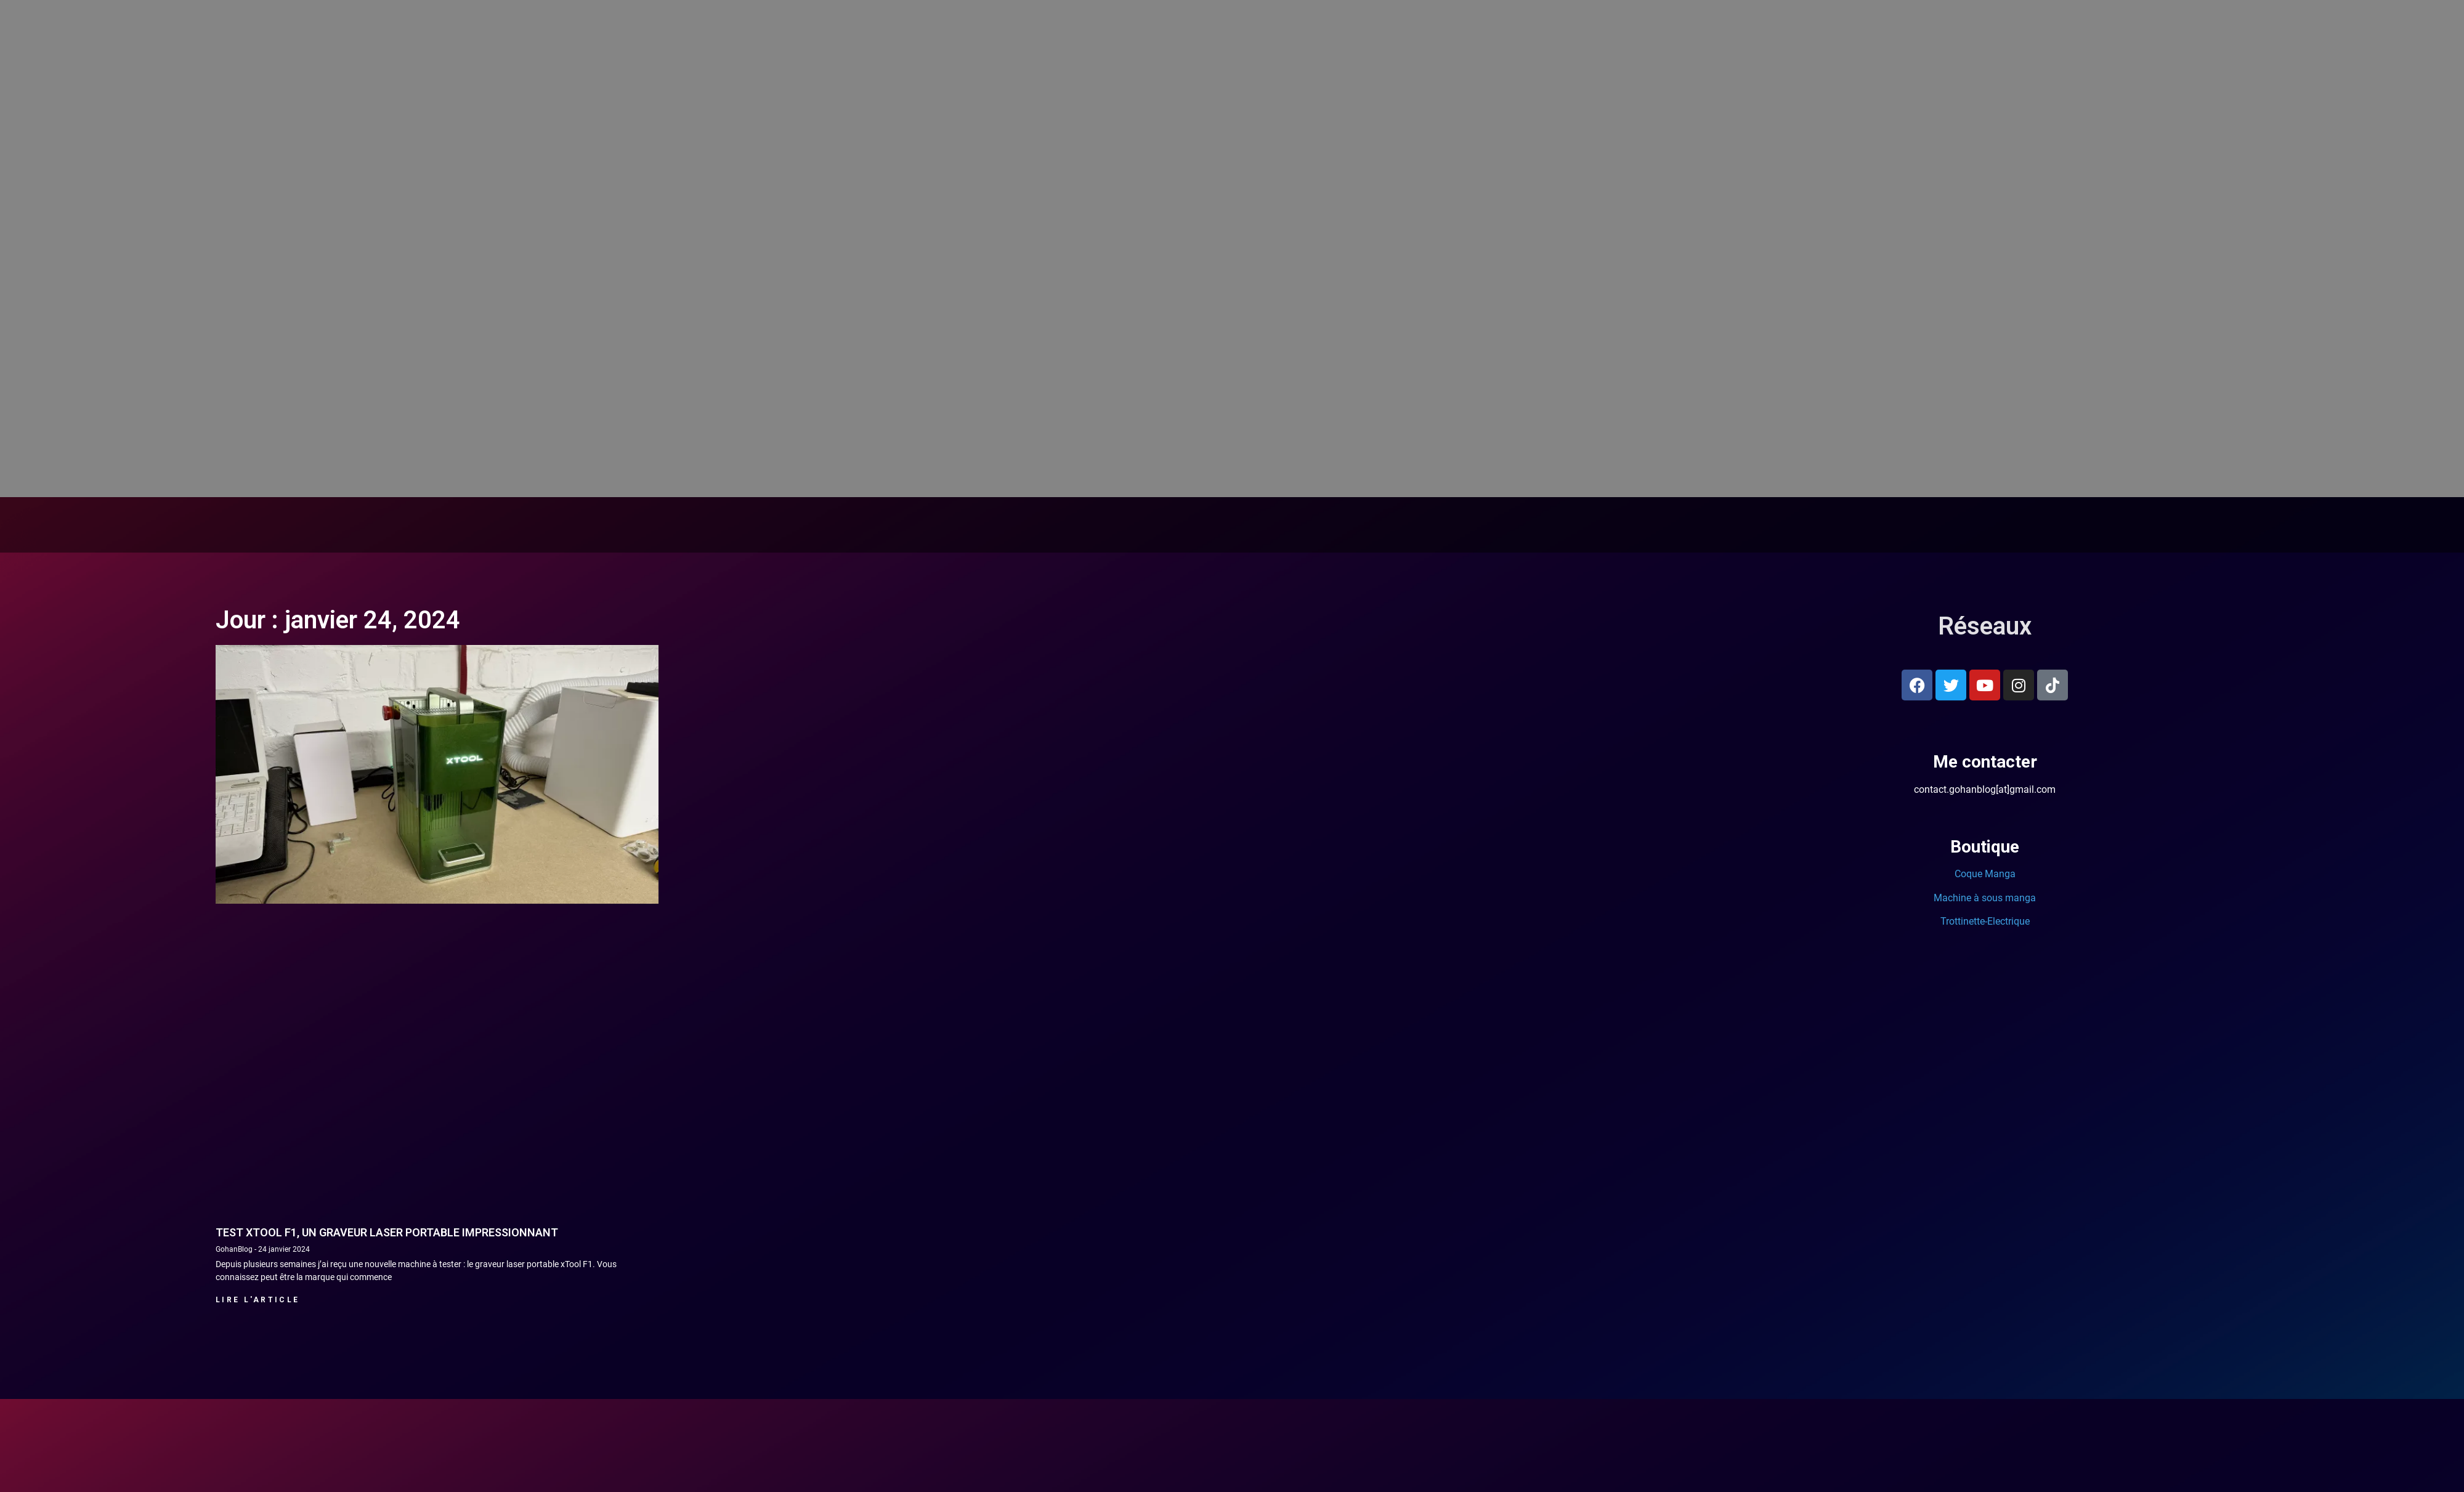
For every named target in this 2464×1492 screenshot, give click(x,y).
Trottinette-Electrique (1985, 921)
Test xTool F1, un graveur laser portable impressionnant (387, 1232)
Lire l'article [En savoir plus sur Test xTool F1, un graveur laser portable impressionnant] (257, 1299)
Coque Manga (1985, 874)
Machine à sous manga (1985, 898)
